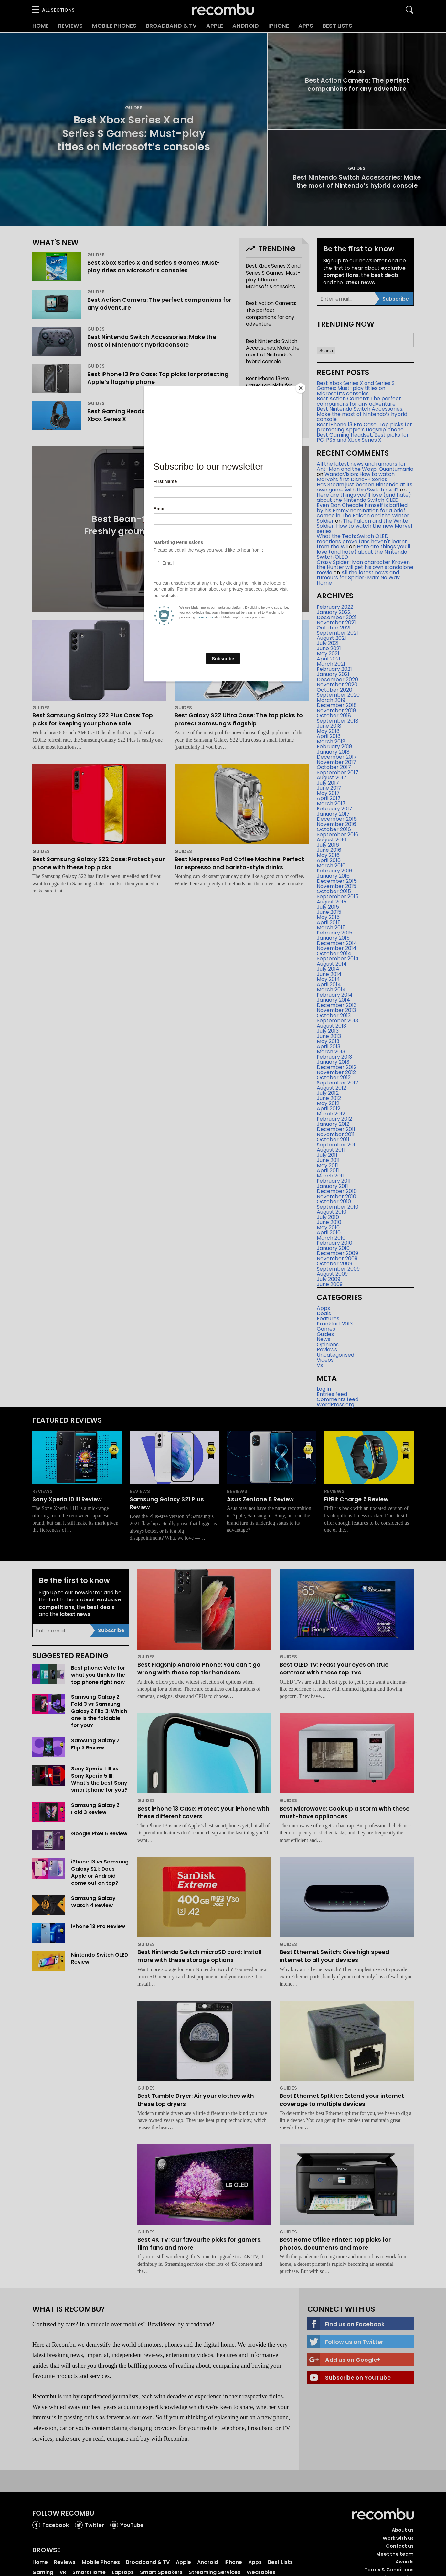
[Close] (300, 388)
